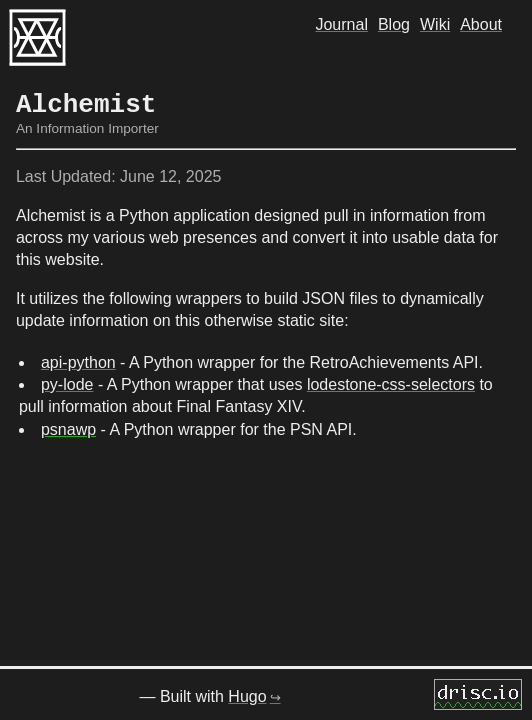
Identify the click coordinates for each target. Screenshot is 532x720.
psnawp (68, 429)
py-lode (67, 384)
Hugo (247, 698)
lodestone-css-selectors (391, 384)
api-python (78, 362)
